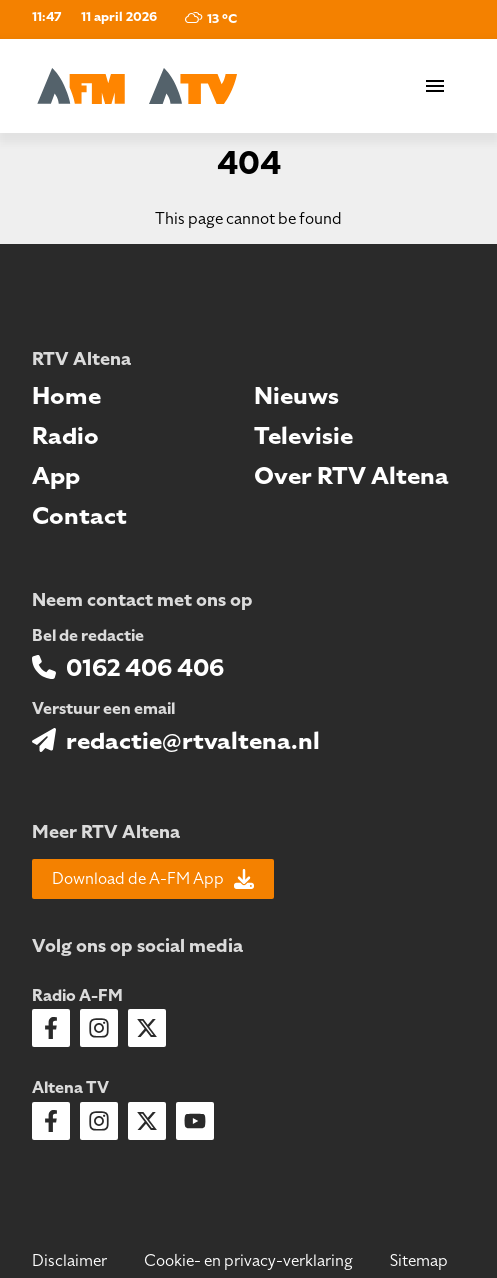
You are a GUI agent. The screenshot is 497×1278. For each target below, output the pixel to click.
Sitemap (419, 1261)
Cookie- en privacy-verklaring (248, 1261)
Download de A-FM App (153, 879)
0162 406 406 (145, 668)
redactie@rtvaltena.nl (193, 741)
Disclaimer (69, 1261)
